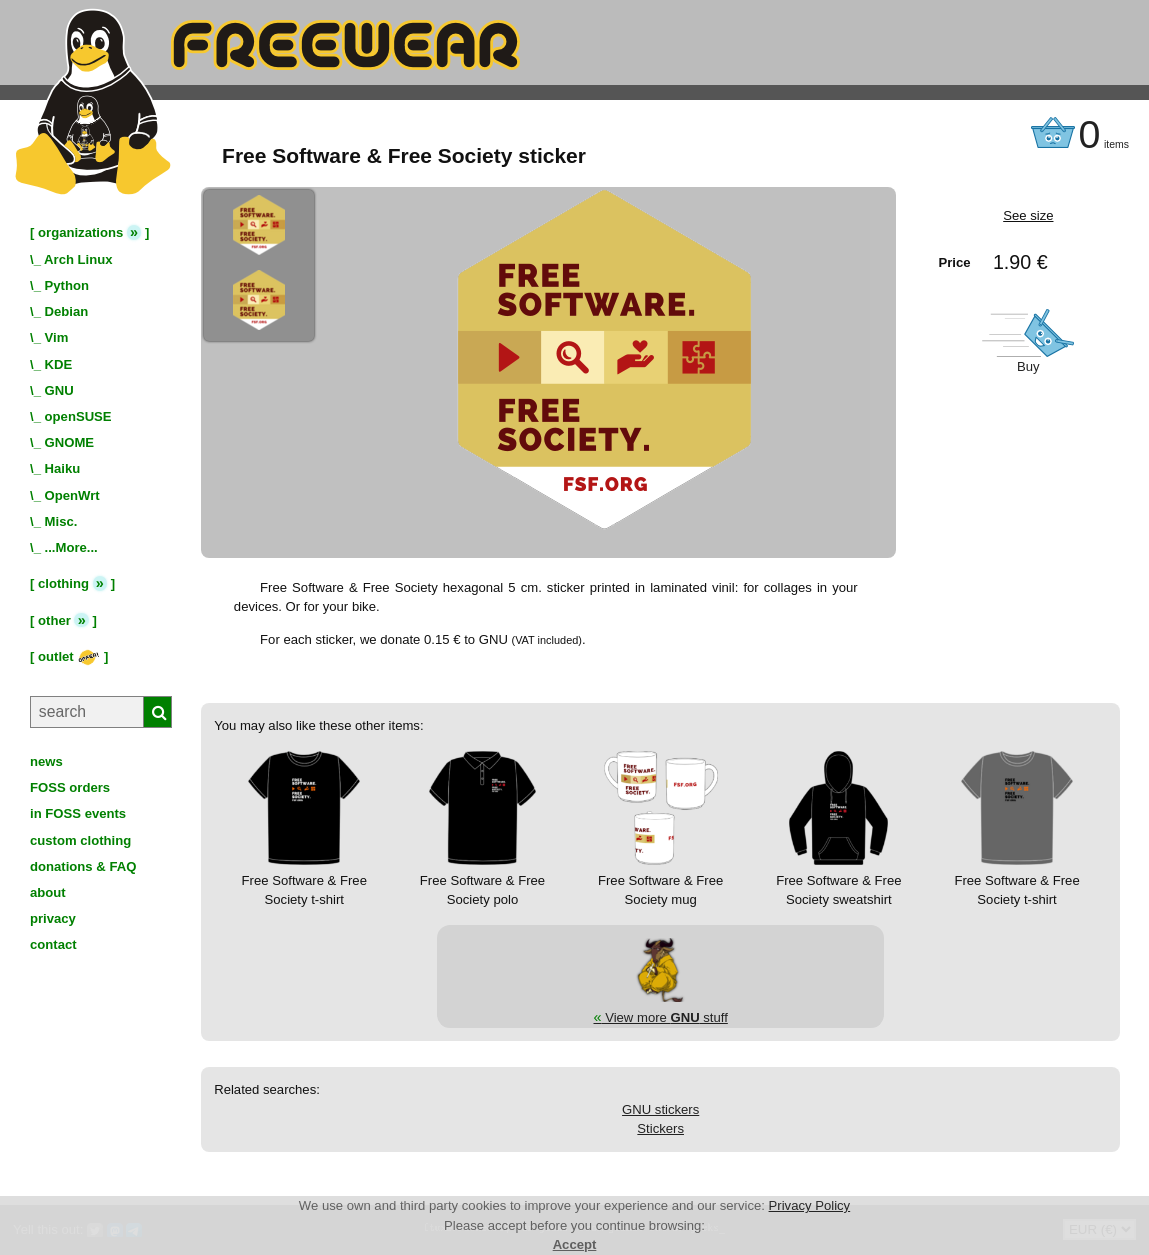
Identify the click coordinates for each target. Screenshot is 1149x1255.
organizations (80, 232)
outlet (69, 656)
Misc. (61, 521)
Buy (1028, 366)
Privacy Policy (810, 1205)
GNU (59, 390)
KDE (59, 364)
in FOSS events (78, 813)
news (46, 761)
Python (67, 285)
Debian (67, 311)
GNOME (70, 442)
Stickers (660, 1128)
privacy (53, 918)
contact (53, 944)
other (54, 620)
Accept (575, 1244)
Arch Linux (78, 259)
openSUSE (78, 416)
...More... (71, 547)
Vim (57, 337)
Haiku (63, 468)
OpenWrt (72, 495)
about (48, 892)
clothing (63, 583)
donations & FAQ (83, 866)
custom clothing (80, 840)
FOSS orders (70, 787)
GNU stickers (660, 1109)
